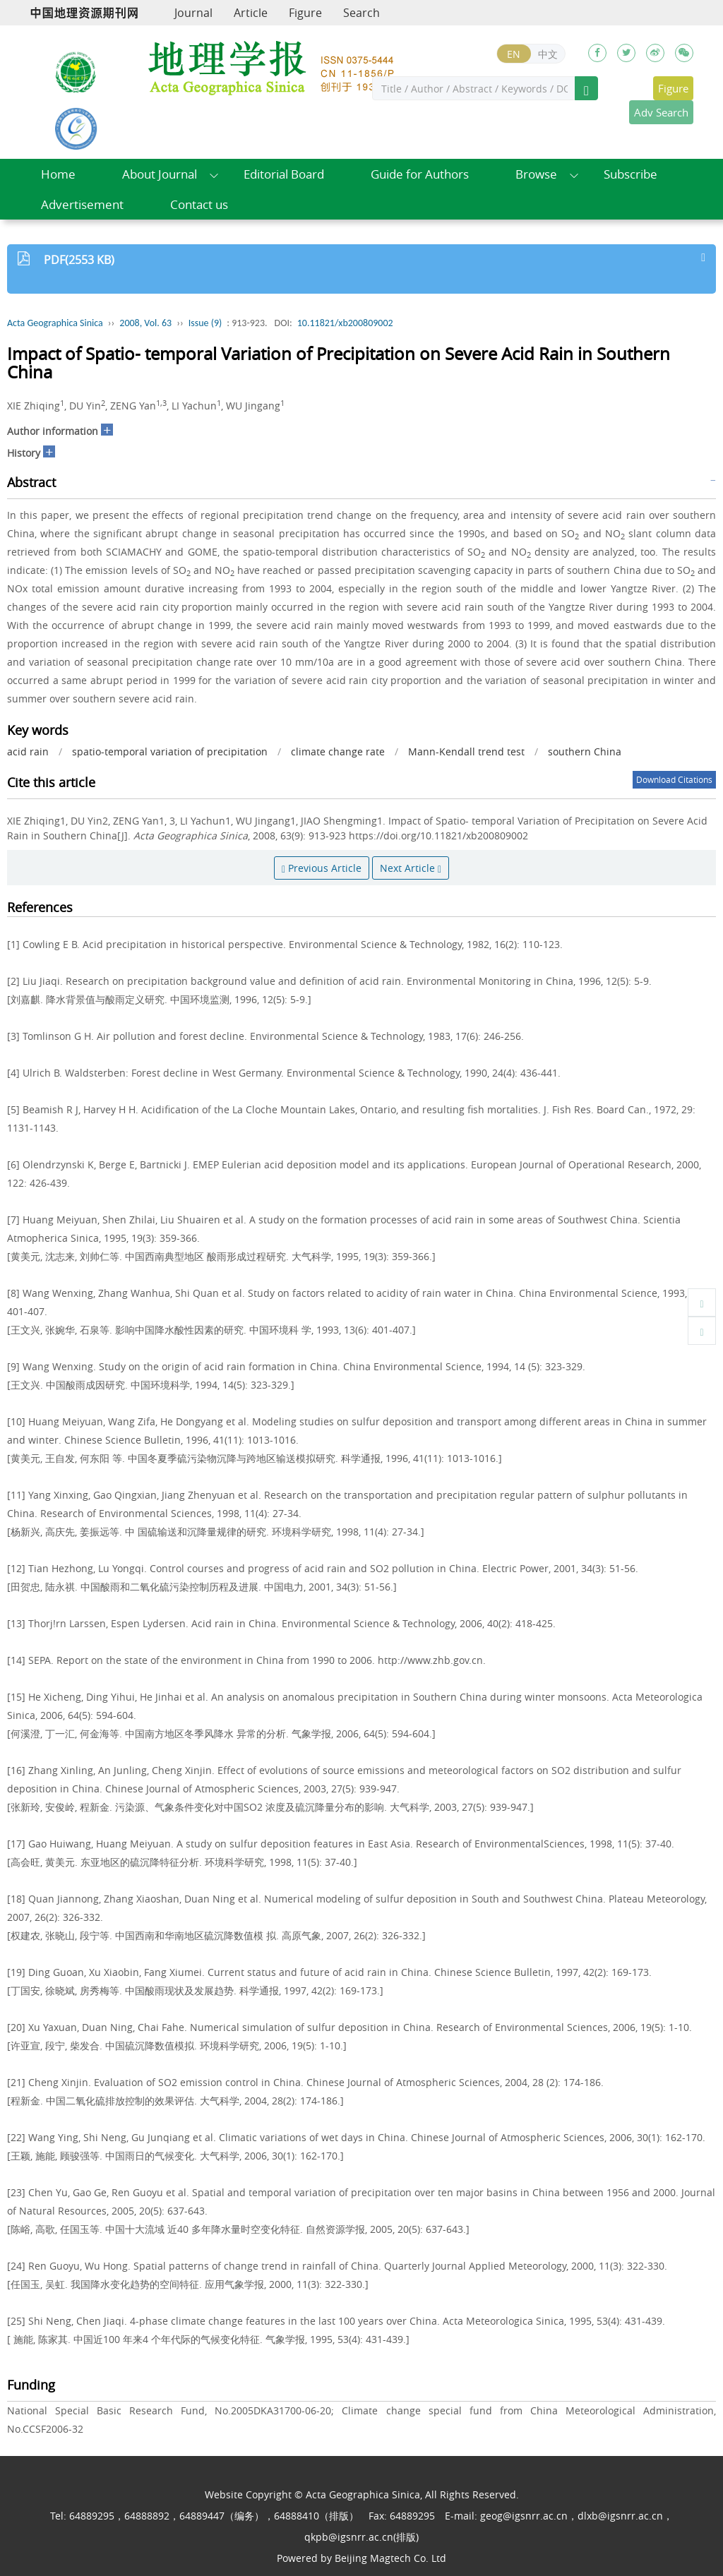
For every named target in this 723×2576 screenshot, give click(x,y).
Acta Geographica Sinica (55, 323)
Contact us (199, 204)
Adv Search (661, 112)
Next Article (410, 868)
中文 (548, 54)
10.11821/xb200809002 (345, 323)
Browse (536, 174)
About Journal (159, 174)
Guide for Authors (420, 174)
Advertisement (82, 204)
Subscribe (630, 174)
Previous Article (322, 868)
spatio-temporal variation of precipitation (170, 751)
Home (58, 174)
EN (513, 54)
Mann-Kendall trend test (466, 751)
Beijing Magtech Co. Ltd (390, 2558)
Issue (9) (205, 323)
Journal (193, 12)
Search (361, 12)
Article (251, 12)
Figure (305, 12)
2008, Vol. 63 (145, 323)
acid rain (28, 751)
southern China (584, 751)
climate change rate (338, 751)
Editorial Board (284, 174)
